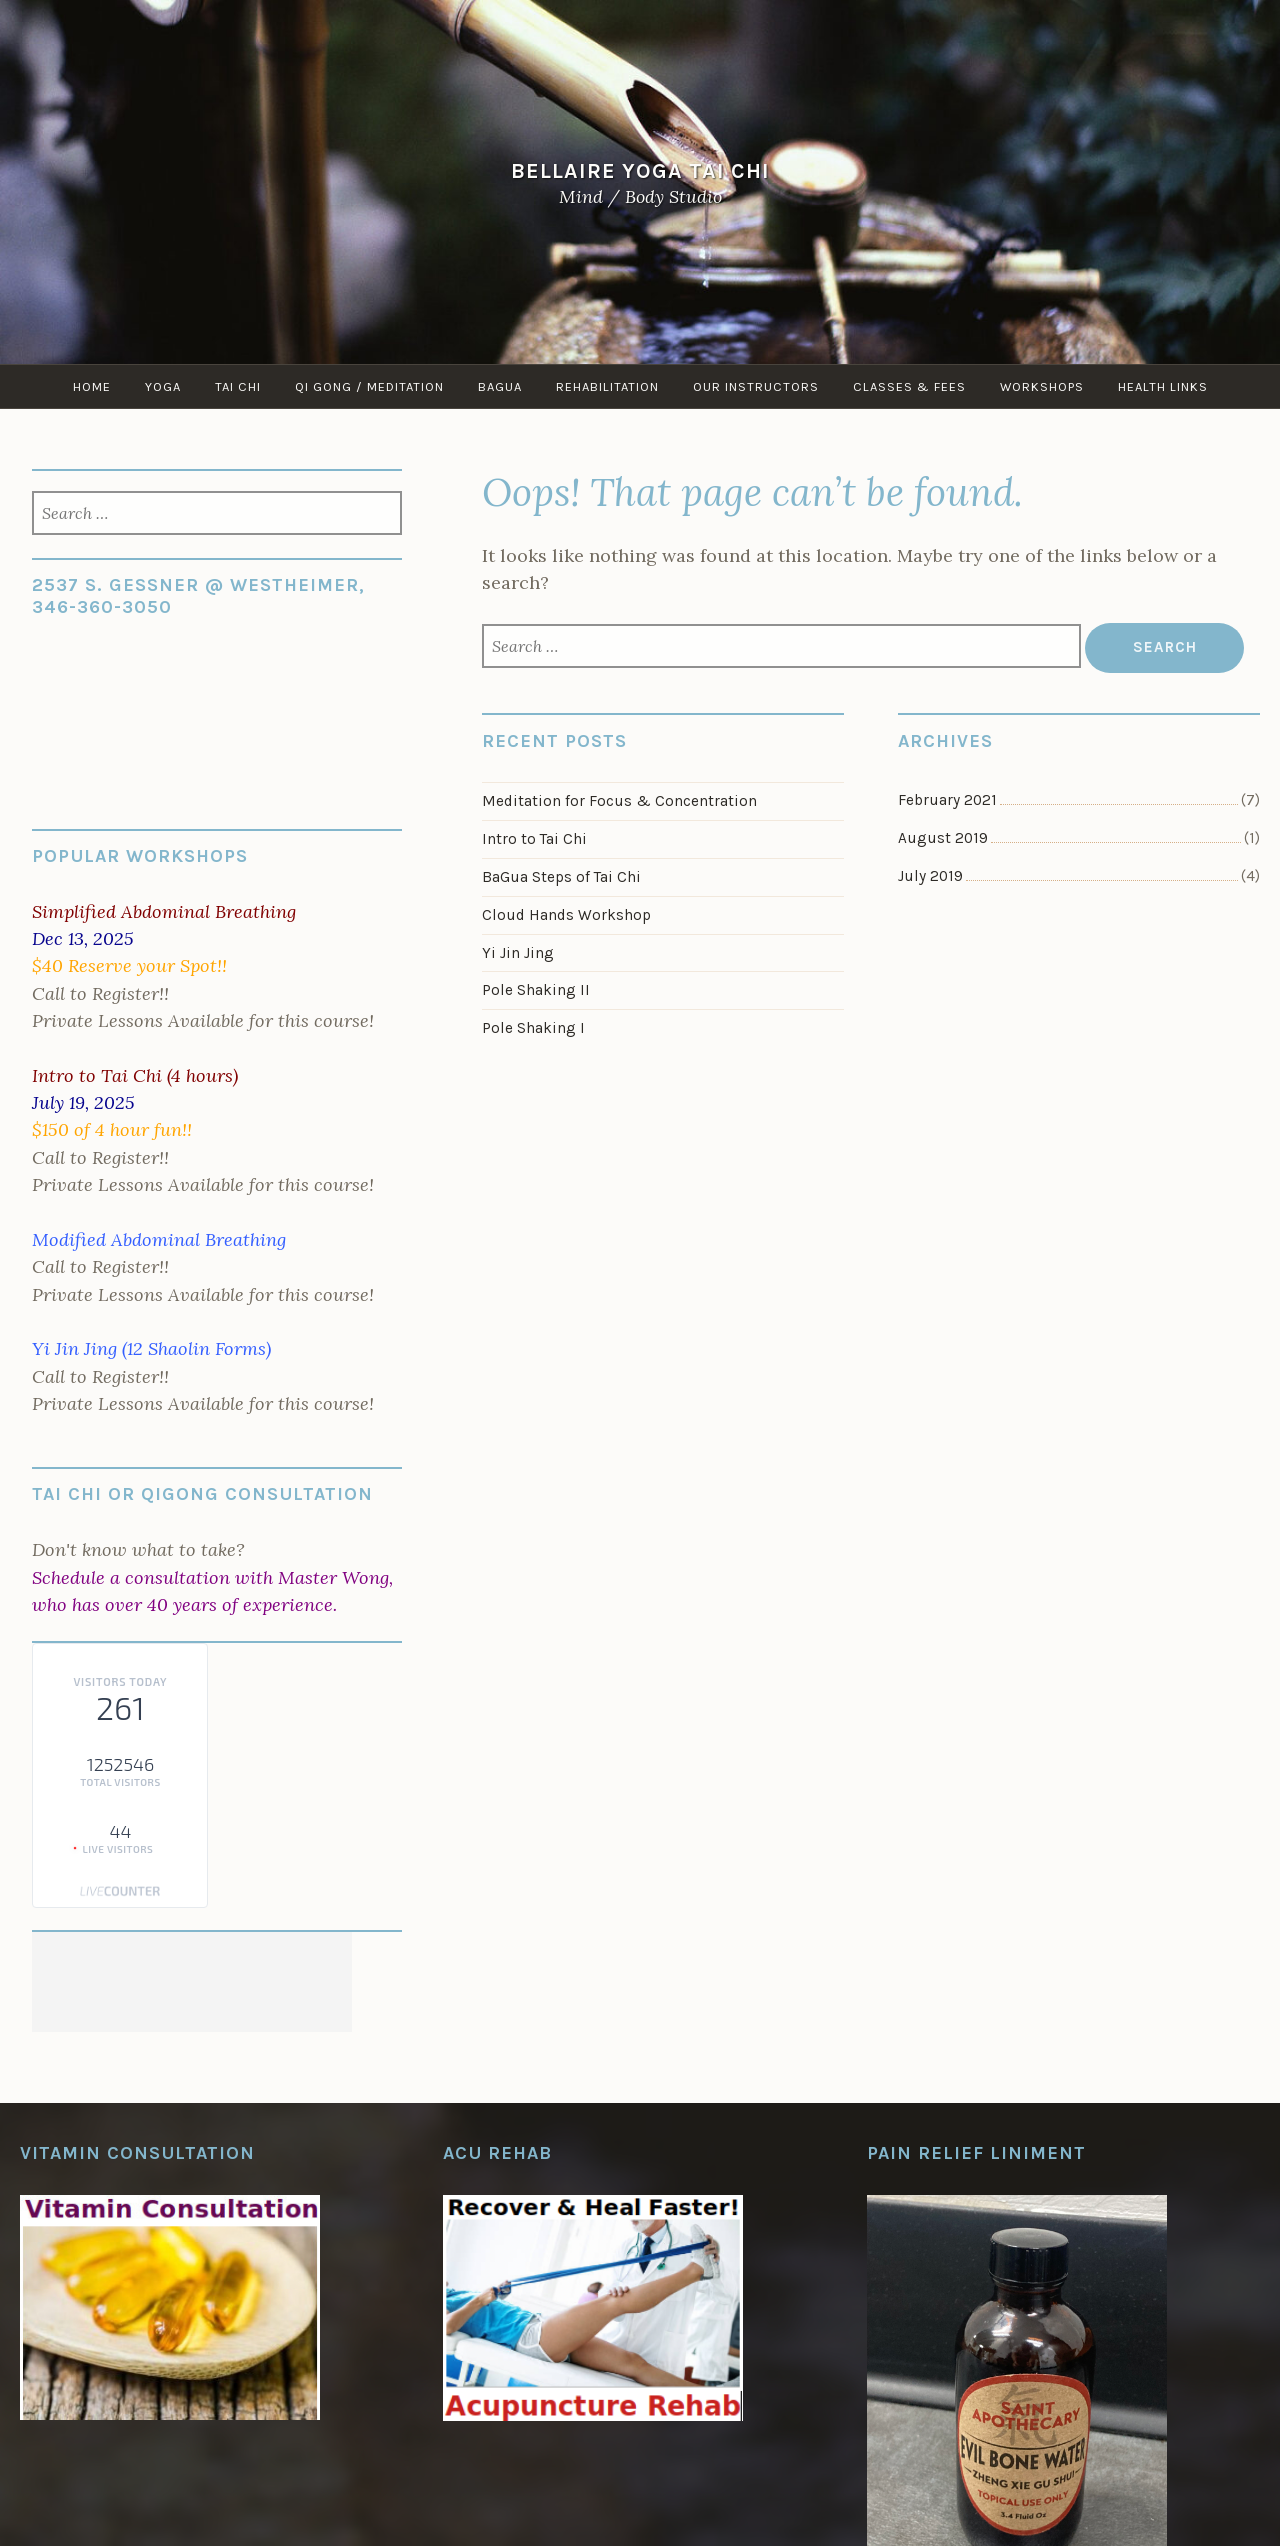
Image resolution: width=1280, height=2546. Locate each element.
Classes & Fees (909, 386)
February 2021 (947, 800)
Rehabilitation (607, 386)
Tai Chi (238, 386)
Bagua (500, 386)
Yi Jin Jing (518, 953)
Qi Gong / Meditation (369, 386)
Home (92, 386)
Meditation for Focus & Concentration (619, 801)
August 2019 (943, 838)
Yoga (163, 386)
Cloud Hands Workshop (566, 915)
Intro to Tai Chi (534, 839)
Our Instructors (756, 386)
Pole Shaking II (536, 990)
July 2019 (930, 876)
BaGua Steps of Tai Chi (561, 877)
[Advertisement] (192, 1982)
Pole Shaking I (533, 1028)
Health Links (1163, 386)
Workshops (1042, 386)
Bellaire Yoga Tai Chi (640, 169)
